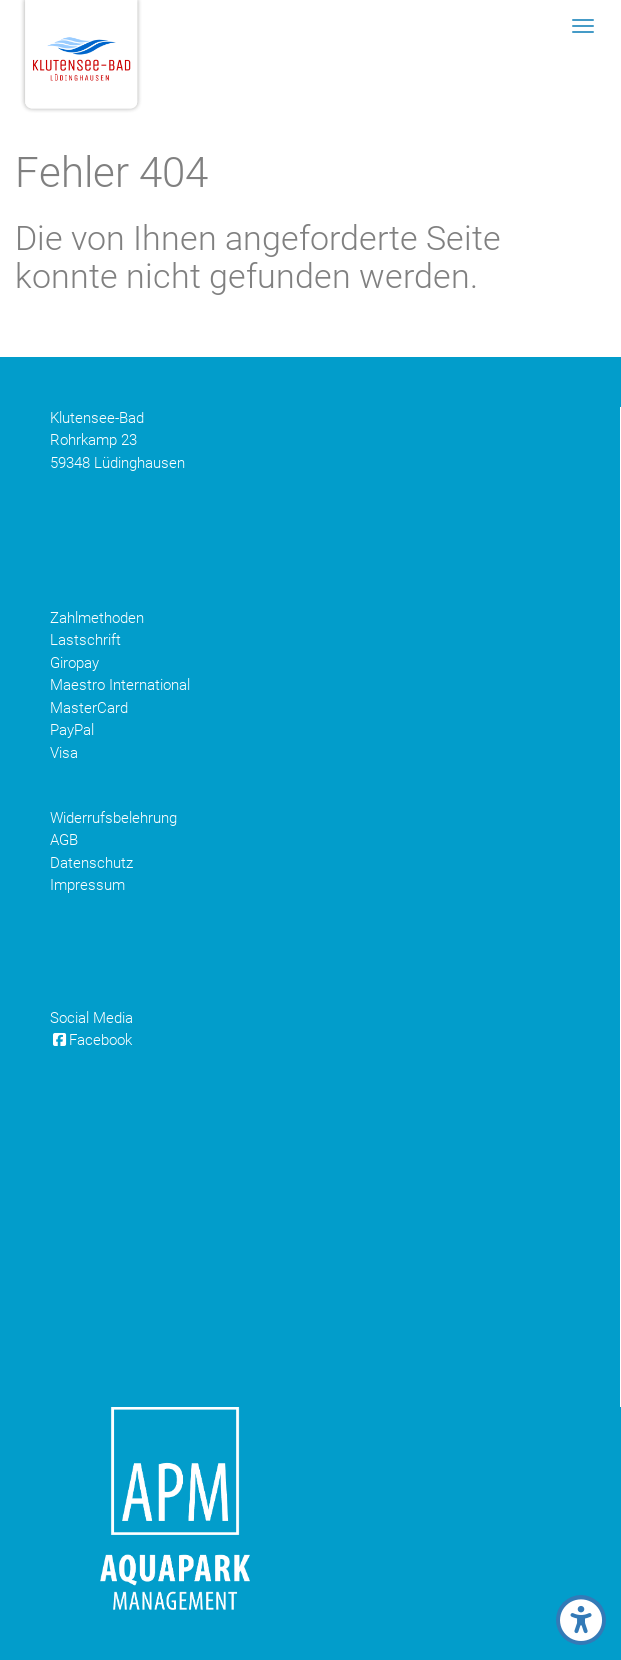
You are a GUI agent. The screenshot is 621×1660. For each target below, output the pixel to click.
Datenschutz (91, 863)
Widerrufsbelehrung (113, 818)
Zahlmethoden (97, 618)
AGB (64, 840)
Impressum (87, 885)
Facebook (91, 1040)
